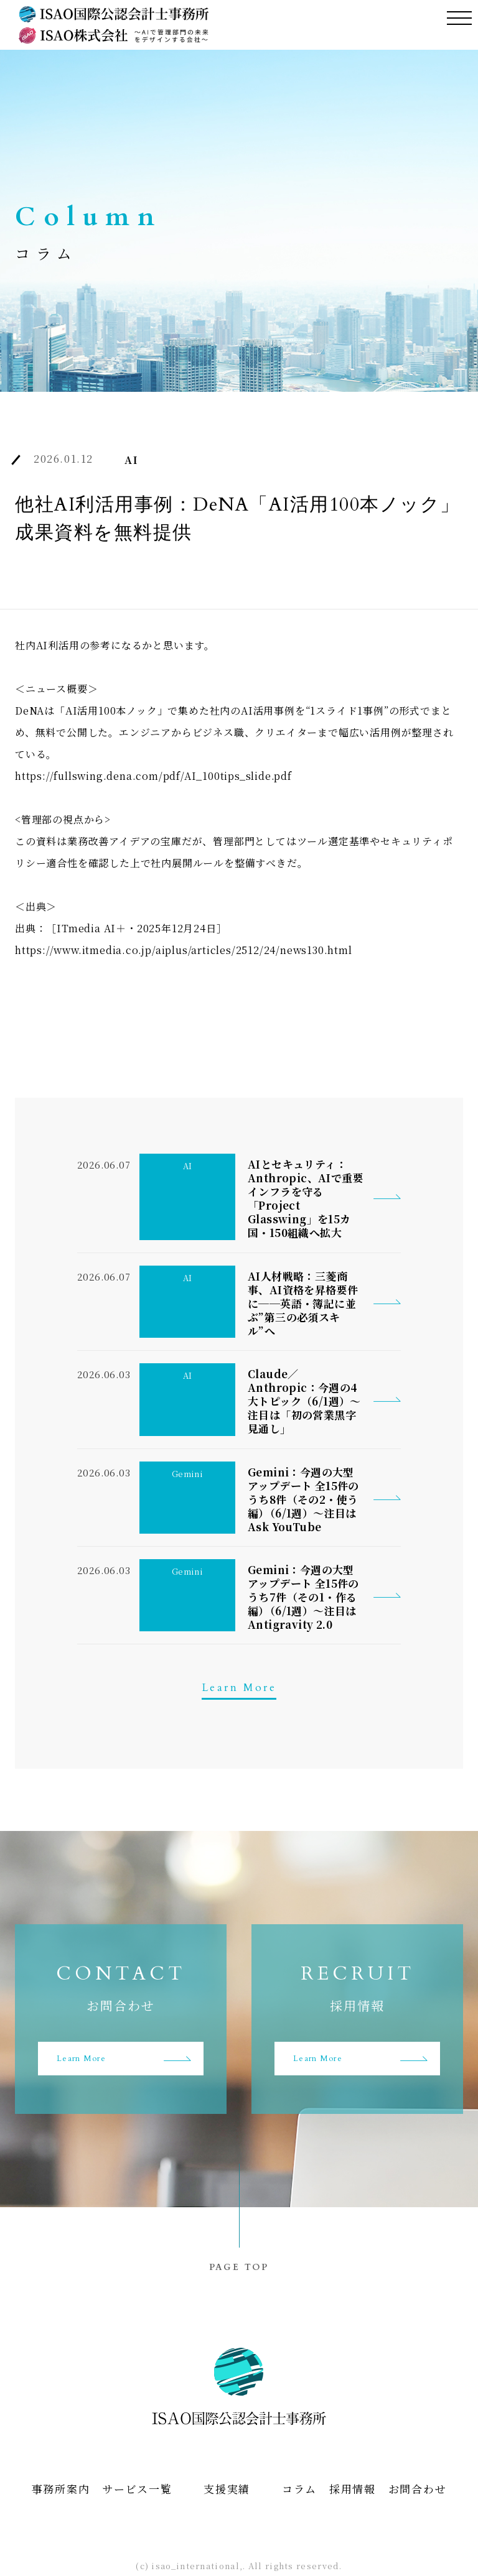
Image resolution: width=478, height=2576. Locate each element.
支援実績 (227, 2489)
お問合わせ (417, 2489)
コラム (299, 2489)
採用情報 (352, 2489)
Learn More (239, 1687)
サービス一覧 (137, 2489)
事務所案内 (61, 2489)
